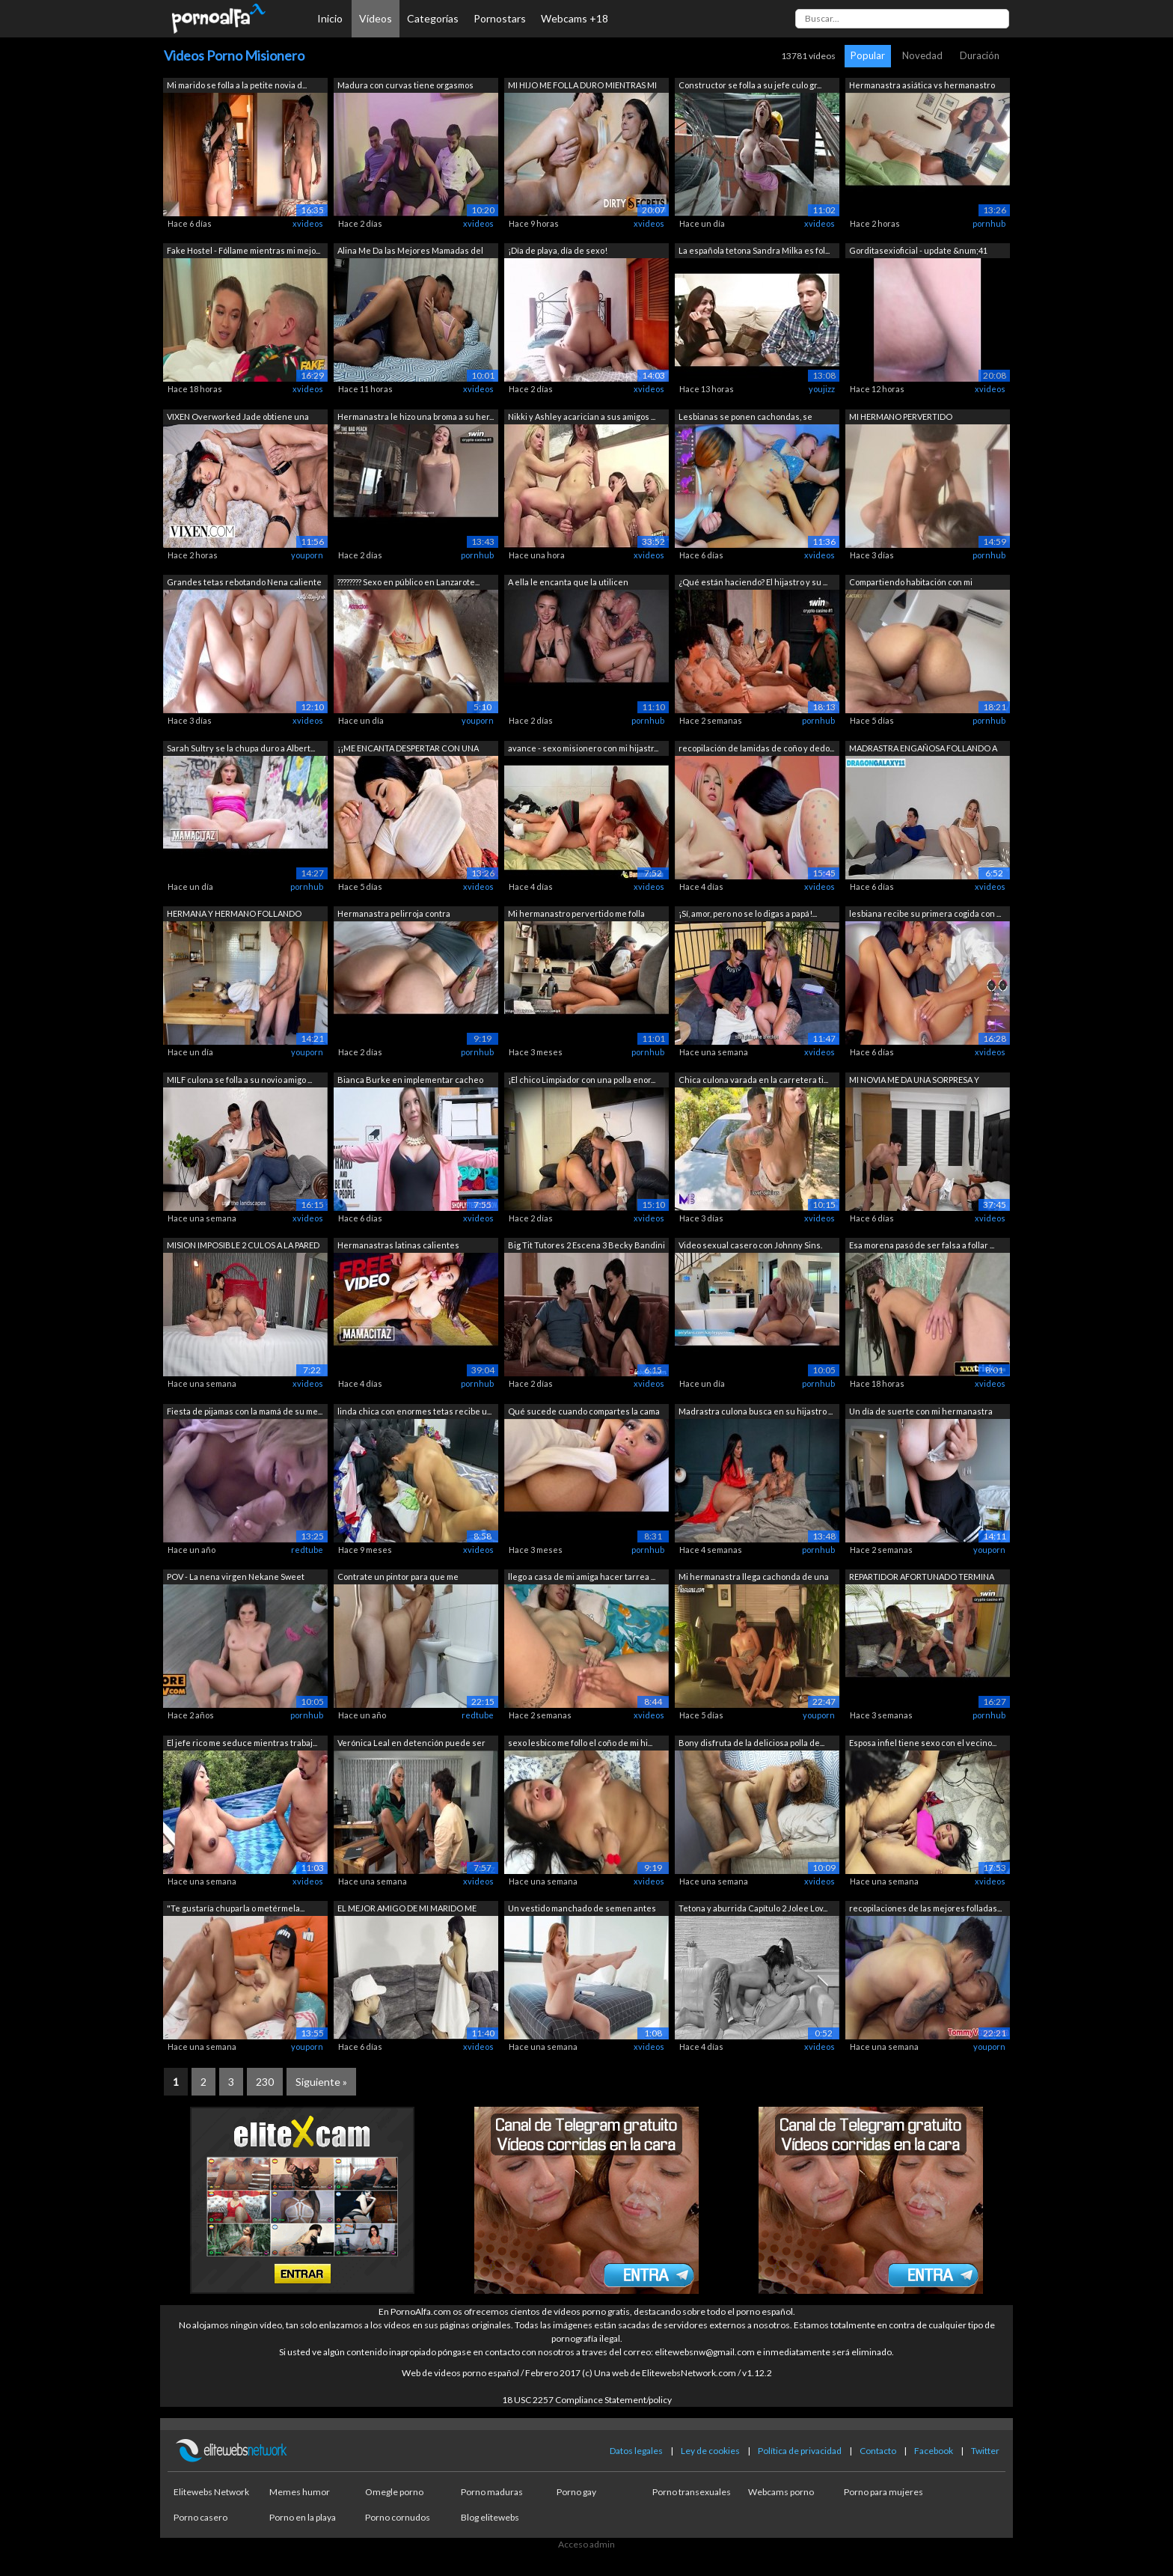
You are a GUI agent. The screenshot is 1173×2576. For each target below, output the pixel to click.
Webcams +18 (574, 18)
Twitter (985, 2450)
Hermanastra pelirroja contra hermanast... (393, 915)
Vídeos (375, 18)
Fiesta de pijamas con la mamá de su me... (244, 1411)
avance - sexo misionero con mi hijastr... (583, 748)
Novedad (922, 55)
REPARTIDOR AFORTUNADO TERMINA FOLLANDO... (921, 1578)
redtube (307, 1549)
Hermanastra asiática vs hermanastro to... (922, 86)
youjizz (822, 389)
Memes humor (299, 2491)
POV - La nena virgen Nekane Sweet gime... (235, 1578)
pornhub (989, 223)
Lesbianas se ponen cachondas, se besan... (745, 418)
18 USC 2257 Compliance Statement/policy (587, 2399)
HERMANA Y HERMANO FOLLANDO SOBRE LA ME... (234, 915)
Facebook (933, 2450)
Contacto (878, 2450)
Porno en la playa (302, 2517)
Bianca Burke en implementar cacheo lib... (410, 1081)
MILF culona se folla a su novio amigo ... (239, 1079)
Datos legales (636, 2450)
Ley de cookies (710, 2450)
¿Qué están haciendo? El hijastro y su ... (753, 582)
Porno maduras (492, 2491)
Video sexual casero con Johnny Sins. (750, 1245)
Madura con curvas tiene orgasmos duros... (405, 86)
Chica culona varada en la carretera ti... (753, 1079)
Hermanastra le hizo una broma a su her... (415, 416)
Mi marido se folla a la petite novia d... (237, 85)
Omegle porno (394, 2491)
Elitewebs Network (211, 2491)
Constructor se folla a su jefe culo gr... (750, 85)
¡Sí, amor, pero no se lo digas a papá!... (748, 913)
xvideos (308, 223)
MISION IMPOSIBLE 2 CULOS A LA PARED (243, 1245)
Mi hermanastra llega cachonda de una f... (754, 1578)
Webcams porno (781, 2491)
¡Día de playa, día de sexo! (557, 250)
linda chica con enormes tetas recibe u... (414, 1411)
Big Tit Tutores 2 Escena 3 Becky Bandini (586, 1245)
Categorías (433, 18)
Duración (979, 55)
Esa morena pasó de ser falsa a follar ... (921, 1245)
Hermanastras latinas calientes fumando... (398, 1246)
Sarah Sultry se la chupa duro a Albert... (241, 748)
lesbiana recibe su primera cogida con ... (925, 913)
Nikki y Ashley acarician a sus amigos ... (581, 416)
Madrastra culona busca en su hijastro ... (756, 1411)
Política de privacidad (800, 2450)
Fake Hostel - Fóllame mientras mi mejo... (243, 250)
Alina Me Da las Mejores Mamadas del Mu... (410, 251)
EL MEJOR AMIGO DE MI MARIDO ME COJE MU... (407, 1909)
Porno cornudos (397, 2517)
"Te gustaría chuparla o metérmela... (235, 1908)
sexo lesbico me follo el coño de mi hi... (580, 1743)
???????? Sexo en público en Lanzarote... (408, 582)
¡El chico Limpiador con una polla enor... (581, 1079)
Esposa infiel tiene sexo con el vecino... (922, 1743)
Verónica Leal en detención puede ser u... (411, 1744)
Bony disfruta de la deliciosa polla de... (751, 1743)
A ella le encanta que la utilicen (568, 582)
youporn (307, 555)
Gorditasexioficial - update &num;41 (918, 250)
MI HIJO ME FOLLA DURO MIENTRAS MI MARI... (582, 86)
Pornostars (500, 18)
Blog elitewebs (490, 2517)
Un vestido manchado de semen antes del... (582, 1909)
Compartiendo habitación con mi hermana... (911, 583)
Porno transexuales (691, 2491)
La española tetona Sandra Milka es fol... (754, 250)
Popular (868, 55)
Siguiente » (321, 2081)
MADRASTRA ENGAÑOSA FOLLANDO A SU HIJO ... (923, 749)
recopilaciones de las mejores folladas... (925, 1908)
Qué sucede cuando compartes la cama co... (584, 1412)
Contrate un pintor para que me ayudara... (398, 1578)
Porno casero (200, 2517)
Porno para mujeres (883, 2491)
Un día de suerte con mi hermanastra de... (921, 1412)
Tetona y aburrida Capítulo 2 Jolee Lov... (753, 1908)
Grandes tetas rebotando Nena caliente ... (244, 583)
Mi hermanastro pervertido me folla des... (576, 915)
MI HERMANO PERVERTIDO (900, 416)
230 (265, 2081)
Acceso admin (586, 2544)
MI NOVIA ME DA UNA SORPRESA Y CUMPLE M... (914, 1081)
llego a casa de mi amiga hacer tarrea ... (581, 1576)
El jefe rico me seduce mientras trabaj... (242, 1743)
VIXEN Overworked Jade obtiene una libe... (238, 418)
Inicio (330, 18)
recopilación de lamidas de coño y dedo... (756, 748)
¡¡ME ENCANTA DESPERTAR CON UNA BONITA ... (408, 749)
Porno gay (576, 2491)
